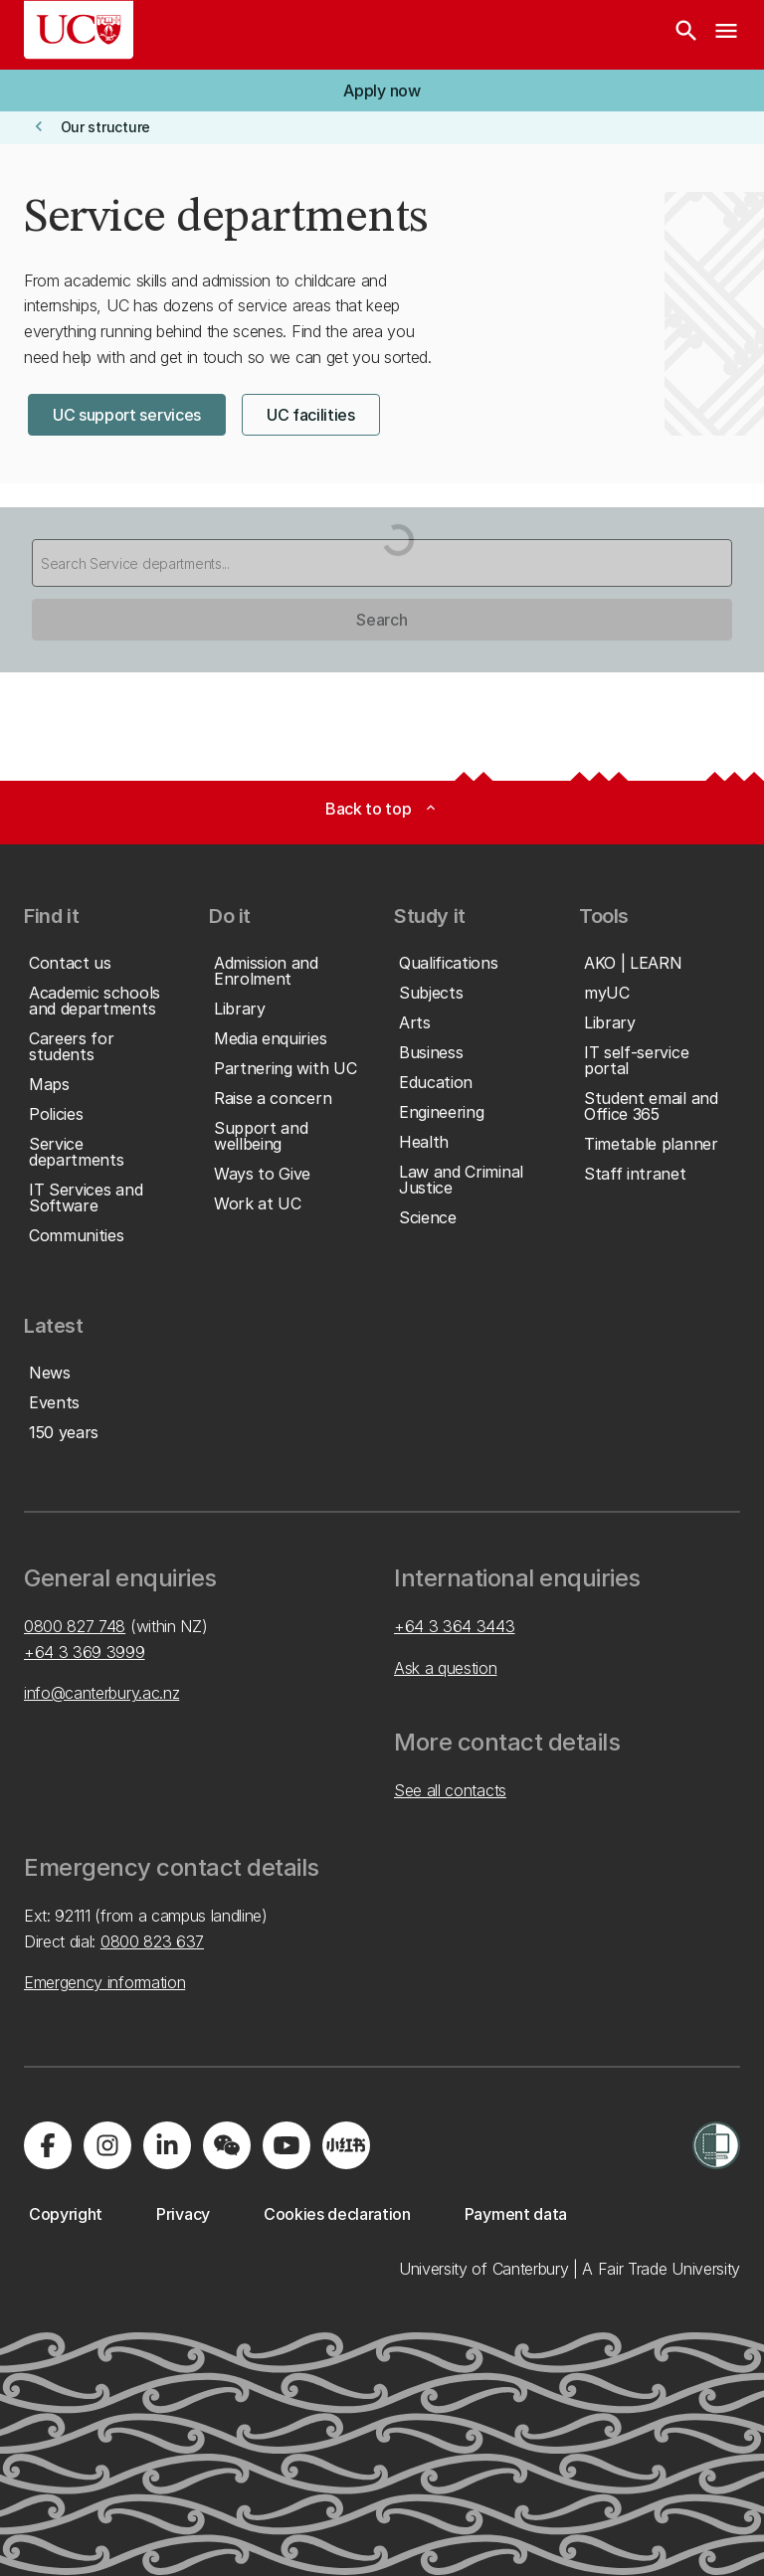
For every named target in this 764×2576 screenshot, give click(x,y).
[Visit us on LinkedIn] (167, 2145)
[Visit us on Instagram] (107, 2145)
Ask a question (445, 1668)
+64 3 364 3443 (454, 1626)
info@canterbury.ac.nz (101, 1693)
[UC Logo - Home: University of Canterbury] (78, 30)
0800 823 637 (152, 1941)
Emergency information (104, 1982)
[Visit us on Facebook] (48, 2145)
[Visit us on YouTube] (286, 2145)
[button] (382, 90)
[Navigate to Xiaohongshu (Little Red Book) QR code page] (346, 2145)
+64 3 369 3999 (84, 1652)
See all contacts (450, 1790)
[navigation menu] (726, 35)
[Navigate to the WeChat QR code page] (227, 2145)
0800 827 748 (74, 1626)
